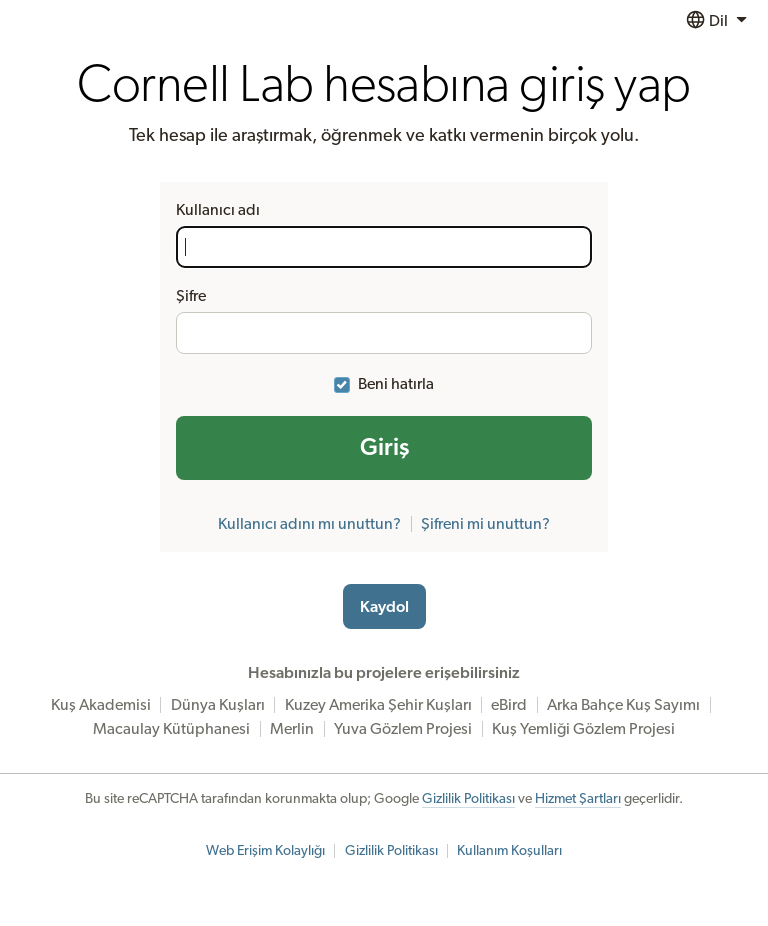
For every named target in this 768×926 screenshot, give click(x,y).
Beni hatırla (396, 384)
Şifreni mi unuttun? (485, 524)
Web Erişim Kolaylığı (265, 851)
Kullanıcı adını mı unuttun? (309, 524)
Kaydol (384, 607)
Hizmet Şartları (578, 799)
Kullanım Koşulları (509, 851)
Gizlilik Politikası (468, 799)
